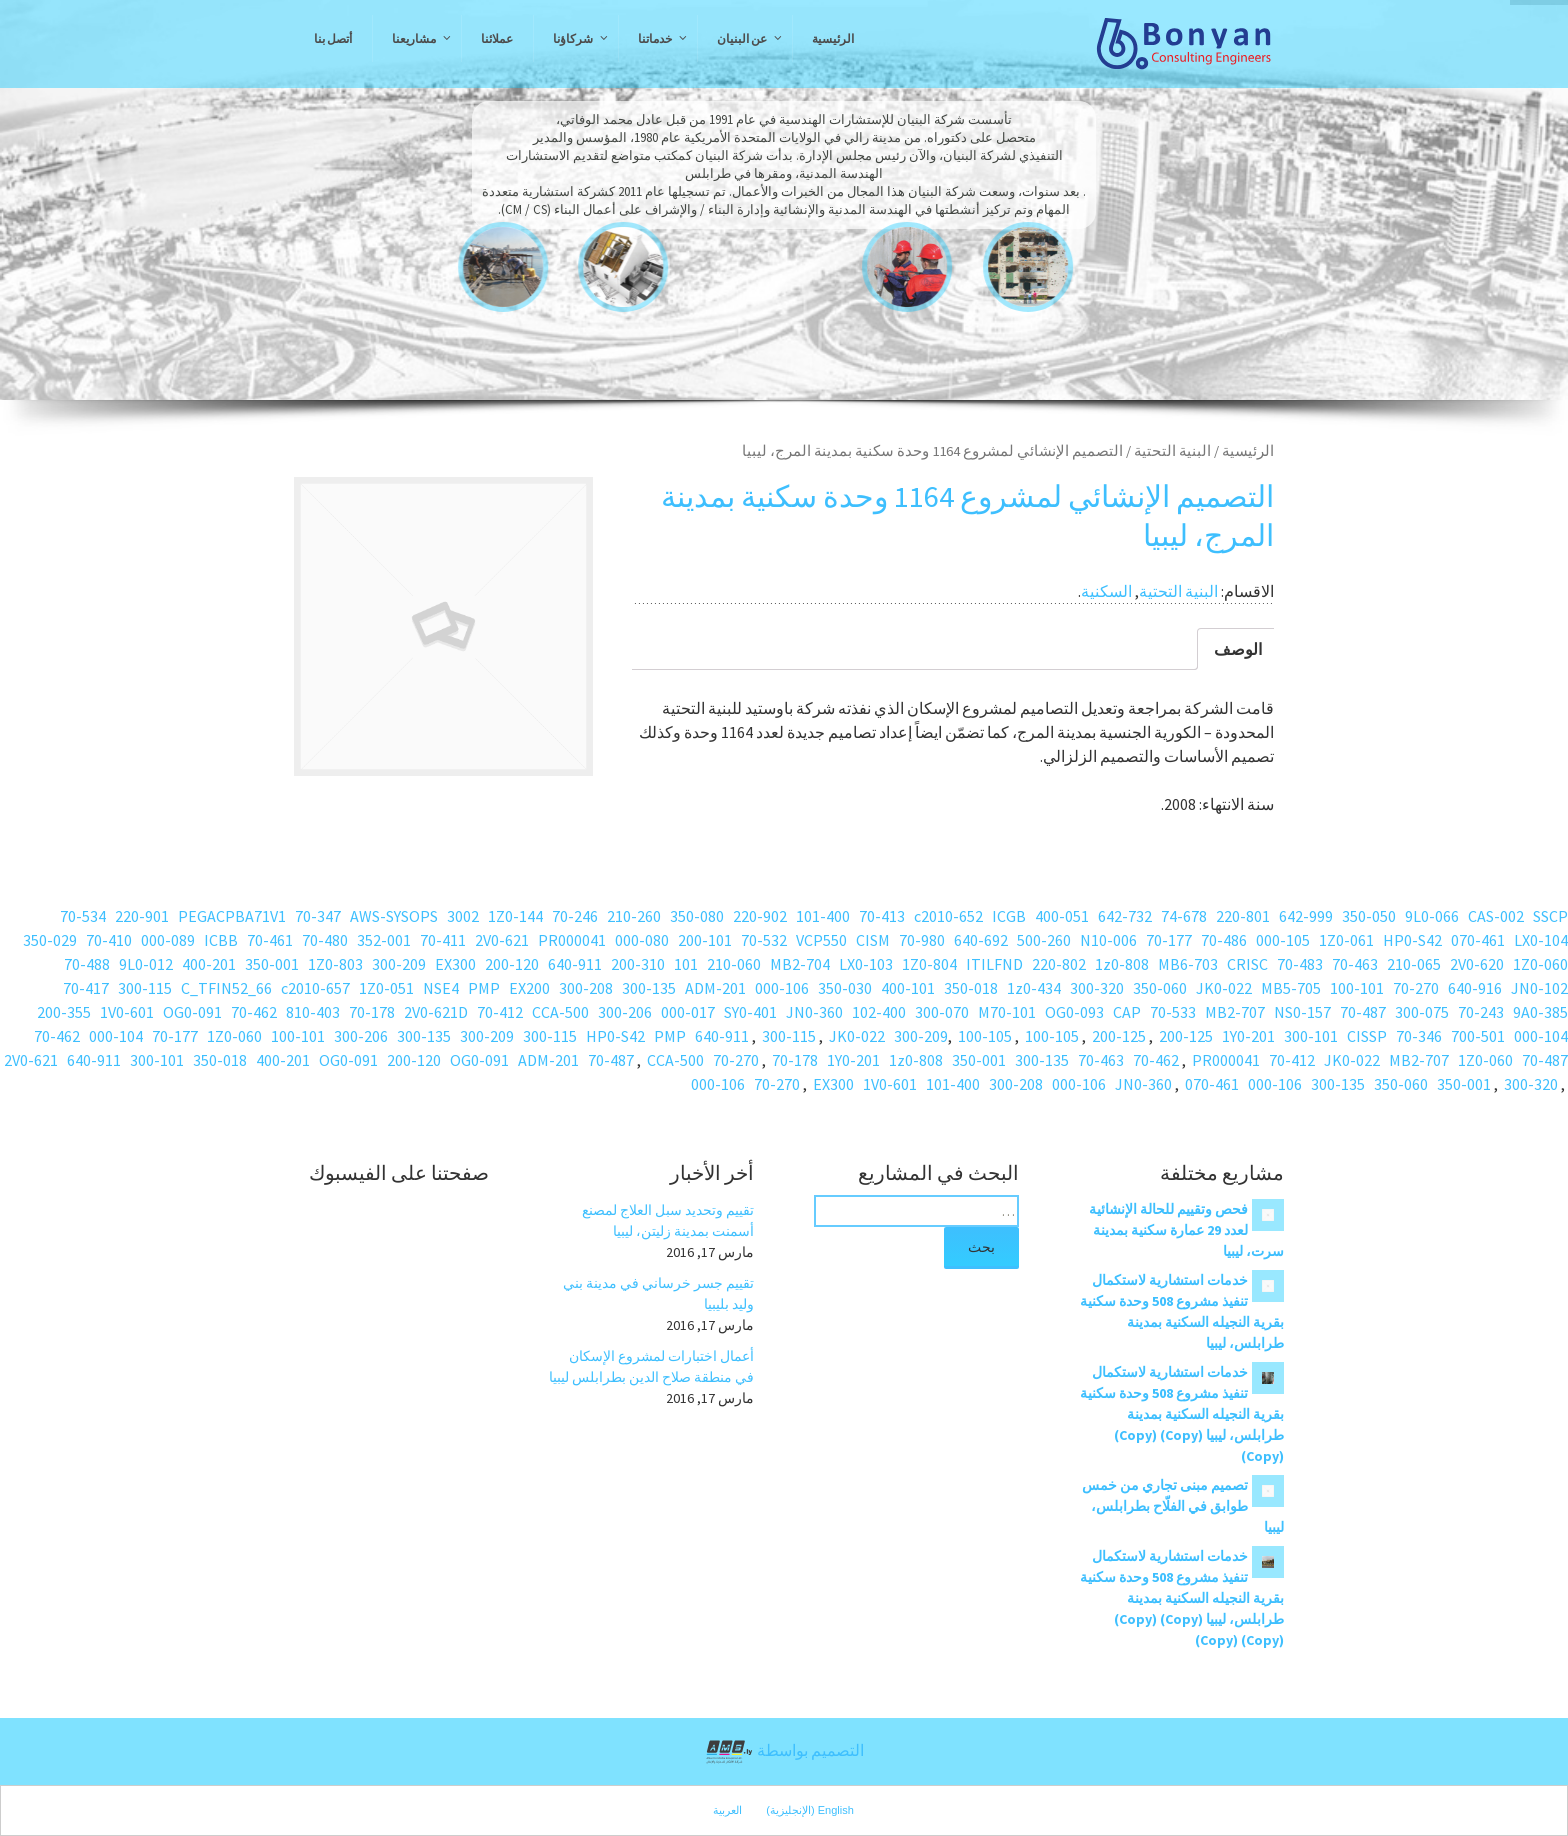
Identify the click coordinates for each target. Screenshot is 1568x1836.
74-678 (1184, 916)
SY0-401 (750, 1012)
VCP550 (821, 940)
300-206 (625, 1012)
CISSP (1367, 1036)
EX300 (455, 964)
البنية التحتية (1172, 451)
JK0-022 (1224, 988)
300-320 (1097, 988)
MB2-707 (1235, 1012)
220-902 (760, 916)
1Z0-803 (335, 964)
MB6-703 (1188, 964)
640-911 (575, 964)
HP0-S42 (1412, 940)
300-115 (145, 988)
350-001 (272, 964)
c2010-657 (315, 988)
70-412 (500, 1012)
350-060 (1160, 988)
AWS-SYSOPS (394, 916)
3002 (463, 916)
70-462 (254, 1012)
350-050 (1369, 916)
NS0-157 (1302, 1012)
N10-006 (1108, 940)
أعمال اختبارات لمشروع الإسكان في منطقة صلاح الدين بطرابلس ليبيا (651, 1366)
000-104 (1541, 1036)
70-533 (1173, 1012)
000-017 (688, 1012)
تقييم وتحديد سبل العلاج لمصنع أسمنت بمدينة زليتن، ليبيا (668, 1220)
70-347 (318, 916)
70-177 (1169, 940)
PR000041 (572, 940)
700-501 (1478, 1036)
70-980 (922, 940)
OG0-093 (1074, 1012)
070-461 (1478, 940)
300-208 (586, 988)
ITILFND (994, 964)
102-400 (879, 1012)
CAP (1127, 1012)
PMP (484, 988)
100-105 (1052, 1036)
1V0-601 (127, 1012)
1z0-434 (1034, 988)
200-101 (705, 940)
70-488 (87, 964)
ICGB (1009, 916)
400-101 (908, 988)
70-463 (1355, 964)
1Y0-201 (1248, 1036)
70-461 (270, 940)
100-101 (1357, 988)
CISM (873, 940)
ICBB (221, 940)
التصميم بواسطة (784, 1752)
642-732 (1125, 916)
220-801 (1243, 916)
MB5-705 (1291, 988)
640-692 (981, 940)
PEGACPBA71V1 (232, 916)
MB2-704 (800, 964)
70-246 (575, 916)
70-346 (1419, 1036)
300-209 (399, 964)
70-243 (1481, 1012)
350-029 (50, 940)
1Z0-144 (515, 916)
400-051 (1062, 916)
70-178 (372, 1012)
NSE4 (441, 988)
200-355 (64, 1012)
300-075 (1422, 1012)
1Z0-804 (929, 964)
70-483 (1300, 964)
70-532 (764, 940)
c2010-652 (948, 916)
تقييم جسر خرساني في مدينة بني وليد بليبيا (658, 1293)
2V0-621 (502, 940)
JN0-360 (814, 1012)
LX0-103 (866, 964)
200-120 (512, 964)
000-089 (168, 940)
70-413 (882, 916)
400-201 (209, 964)
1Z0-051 (386, 988)
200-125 (1186, 1036)
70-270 (1416, 988)
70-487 (1363, 1012)
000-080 (642, 940)
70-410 (109, 940)
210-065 (1414, 964)
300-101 (1311, 1036)
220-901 (142, 916)
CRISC (1247, 964)
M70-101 (1007, 1012)
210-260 (634, 916)
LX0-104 (1541, 940)
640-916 (1475, 988)
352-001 (384, 940)
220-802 (1059, 964)
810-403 (313, 1012)
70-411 (443, 940)
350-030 (845, 988)
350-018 (971, 988)
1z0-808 (1122, 964)
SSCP (1550, 916)
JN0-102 (1539, 988)
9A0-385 (1540, 1012)
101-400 (823, 916)
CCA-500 (560, 1012)
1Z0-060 (1540, 964)
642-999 (1306, 916)
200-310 (638, 964)
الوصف (1238, 649)
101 (686, 964)
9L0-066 (1432, 916)
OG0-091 (192, 1012)
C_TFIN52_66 (226, 988)
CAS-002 (1496, 916)
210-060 (734, 964)
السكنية (1106, 591)
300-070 (942, 1012)
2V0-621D (436, 1012)
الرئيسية (1248, 451)
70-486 (1224, 940)
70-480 (325, 940)
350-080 (697, 916)
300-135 (649, 988)
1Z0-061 (1346, 940)
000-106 (782, 988)
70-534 (83, 916)
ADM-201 (715, 988)
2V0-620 (1477, 964)
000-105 (1283, 940)
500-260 (1044, 940)
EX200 (529, 988)
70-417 (86, 988)
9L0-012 (146, 964)
